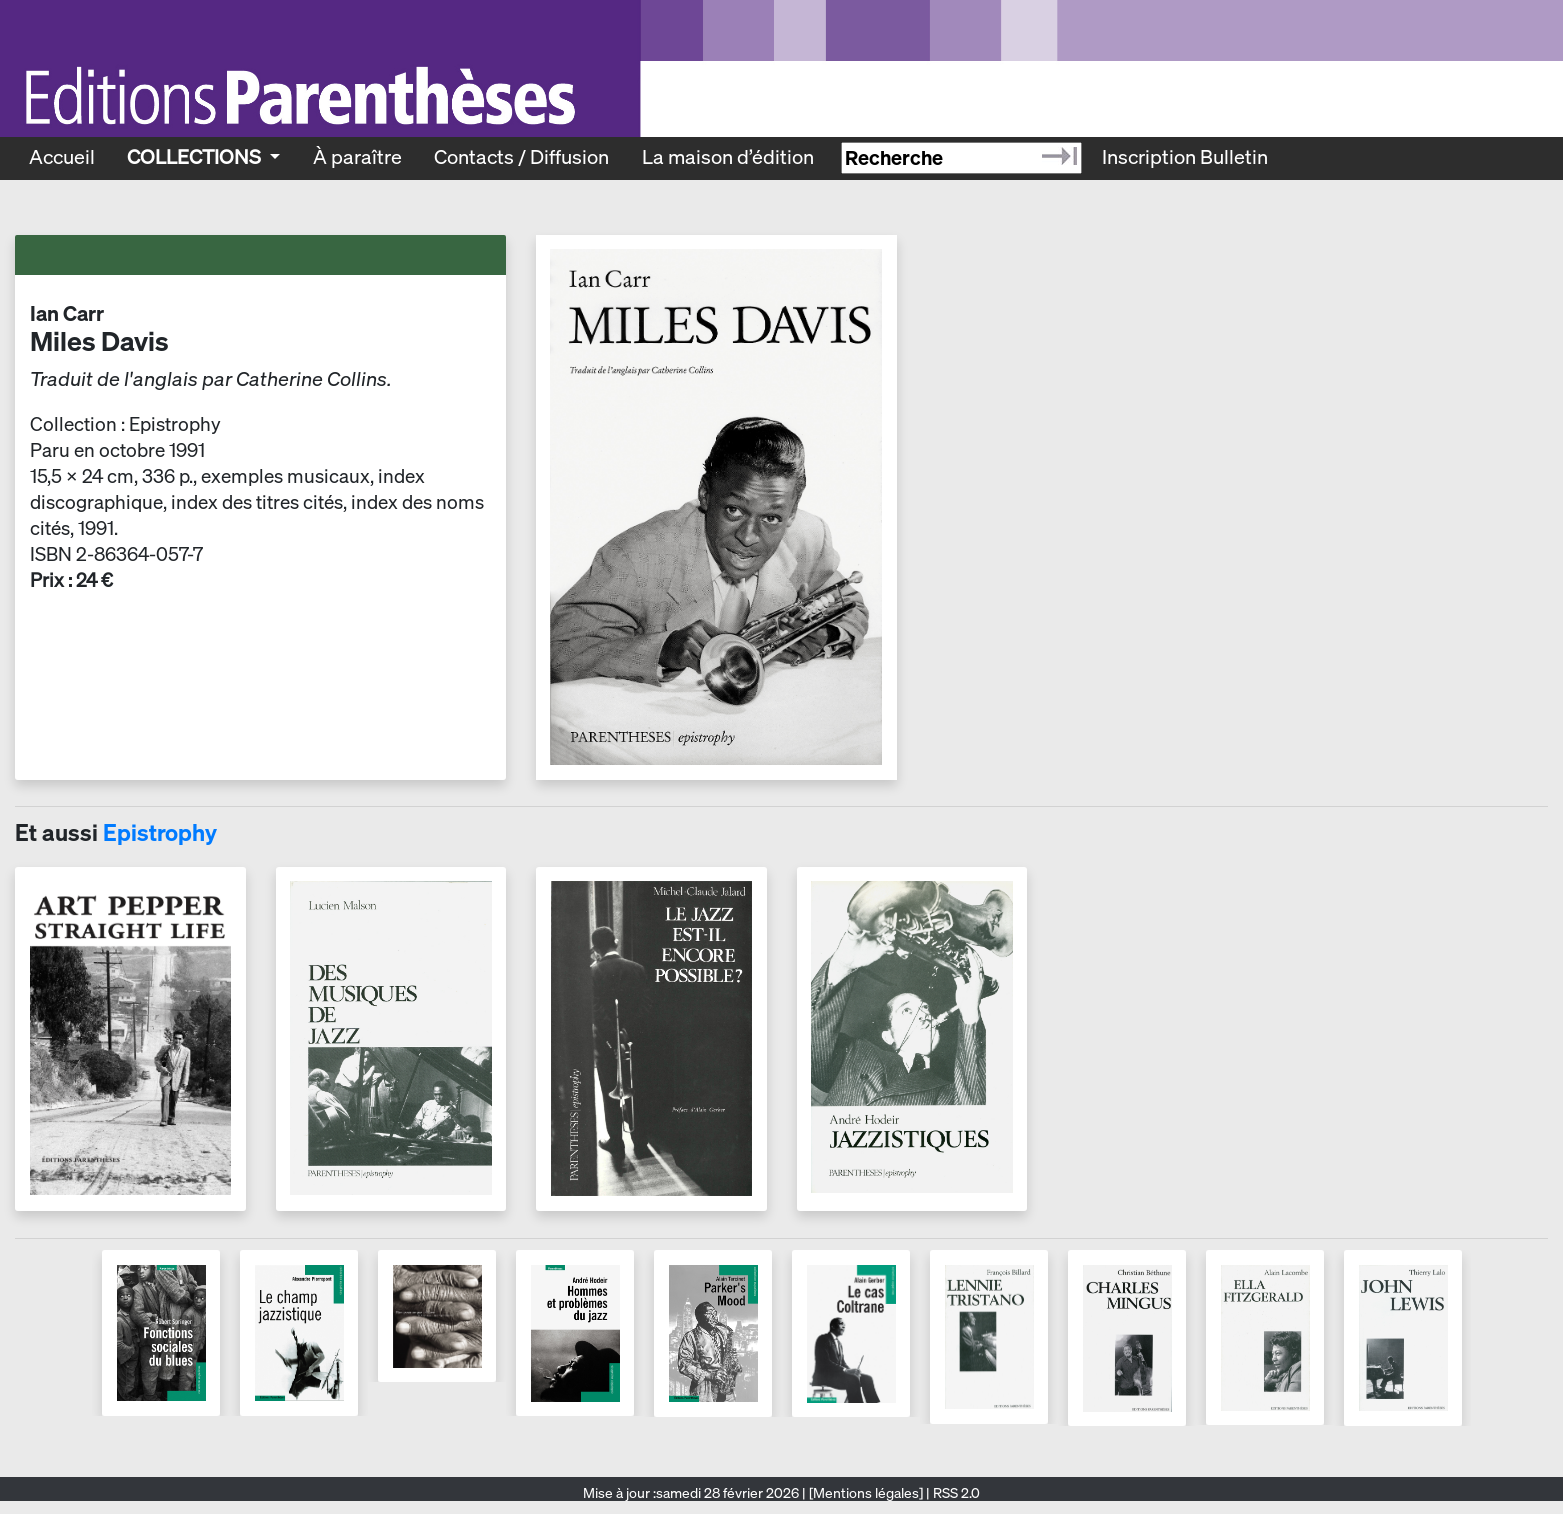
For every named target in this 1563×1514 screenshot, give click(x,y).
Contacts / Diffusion (521, 157)
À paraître (357, 157)
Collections (196, 157)
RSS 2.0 (955, 1493)
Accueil (62, 157)
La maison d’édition (728, 157)
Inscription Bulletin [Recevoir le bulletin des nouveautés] (1185, 157)
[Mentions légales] (866, 1493)
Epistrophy (160, 832)
